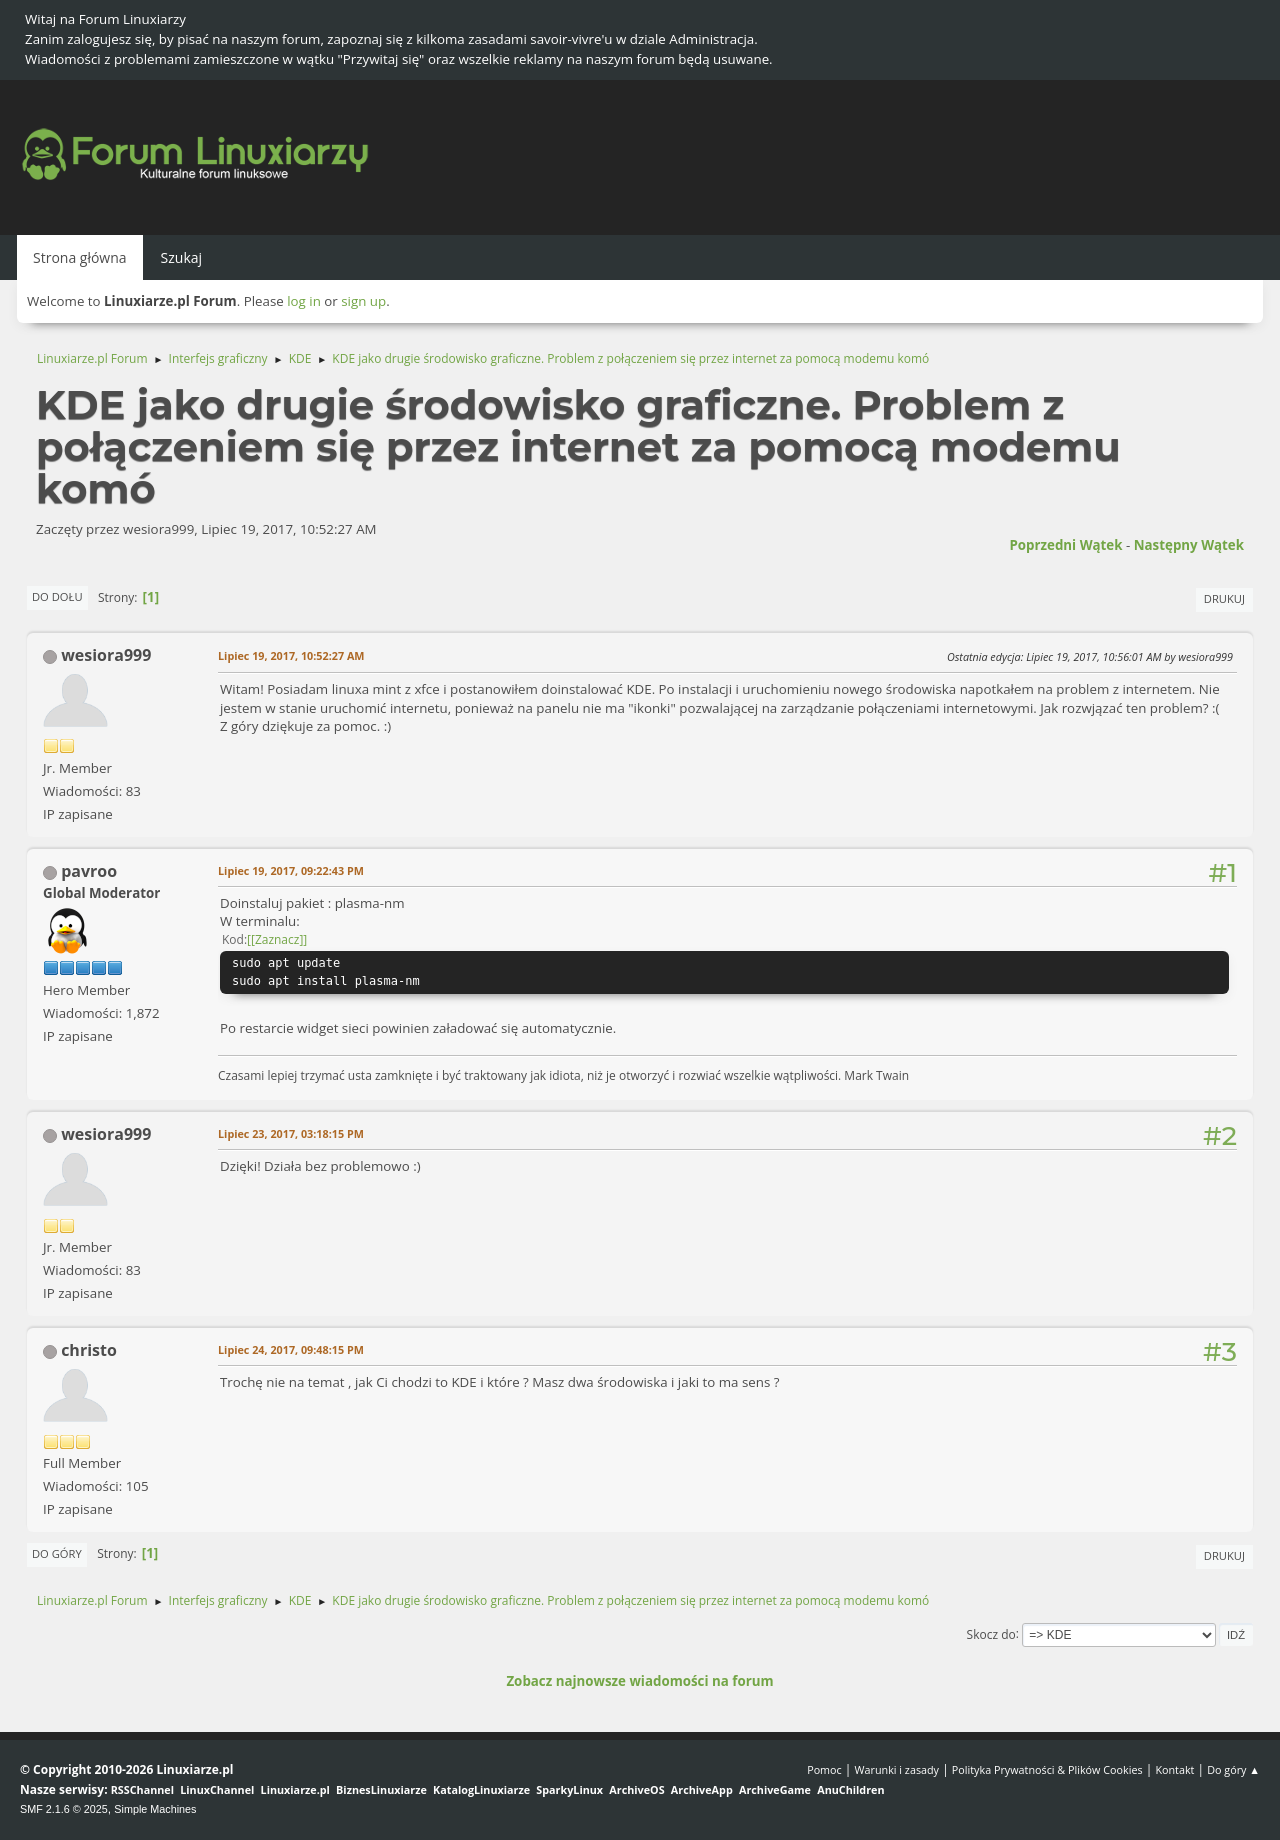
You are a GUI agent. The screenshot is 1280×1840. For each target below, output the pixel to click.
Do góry (57, 1553)
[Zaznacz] (277, 939)
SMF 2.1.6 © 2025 (64, 1809)
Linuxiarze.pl (295, 1789)
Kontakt (1174, 1769)
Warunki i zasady (897, 1769)
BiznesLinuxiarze (381, 1789)
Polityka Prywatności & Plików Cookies (1047, 1769)
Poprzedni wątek (1065, 545)
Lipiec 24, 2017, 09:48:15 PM (291, 1349)
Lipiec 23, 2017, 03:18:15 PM (291, 1133)
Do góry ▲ (1233, 1769)
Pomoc (824, 1769)
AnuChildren (850, 1789)
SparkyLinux (569, 1789)
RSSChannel (142, 1789)
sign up (363, 301)
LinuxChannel (217, 1789)
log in (304, 301)
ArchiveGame (775, 1789)
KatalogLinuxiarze (481, 1789)
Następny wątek (1189, 545)
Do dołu (57, 596)
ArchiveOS (636, 1789)
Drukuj (1224, 598)
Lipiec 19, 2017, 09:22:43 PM (291, 870)
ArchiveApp (702, 1789)
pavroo (89, 871)
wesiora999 (106, 655)
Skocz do (991, 1633)
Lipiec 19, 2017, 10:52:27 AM (291, 655)
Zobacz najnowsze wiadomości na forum (639, 1681)
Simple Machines (155, 1809)
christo (89, 1350)
